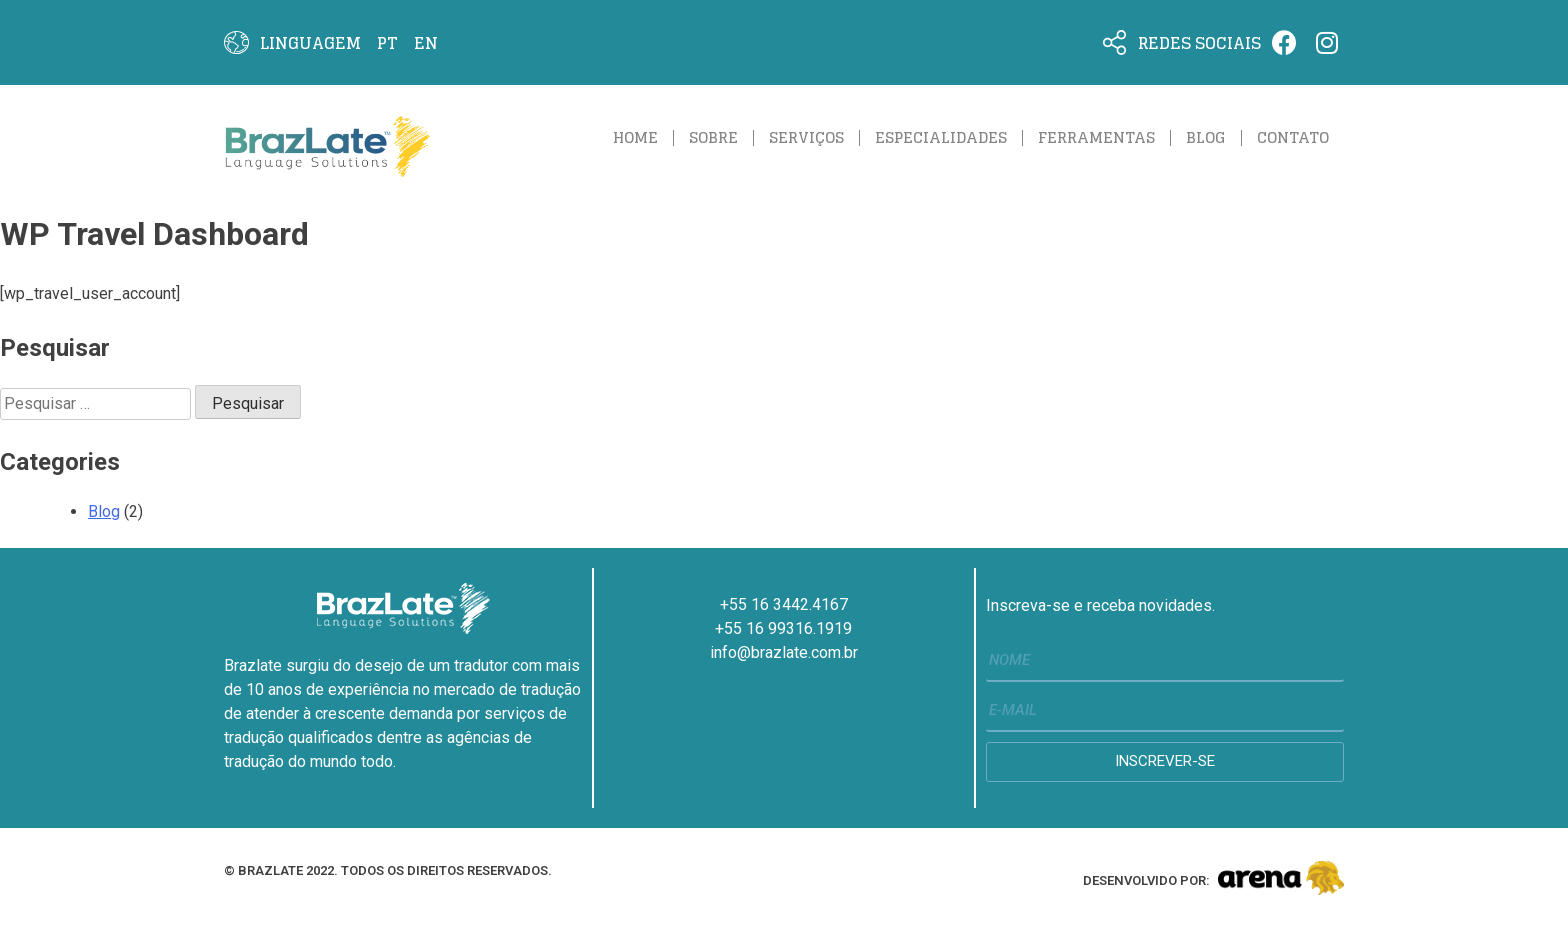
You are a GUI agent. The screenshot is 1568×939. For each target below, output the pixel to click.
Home (635, 137)
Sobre (713, 137)
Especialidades (941, 137)
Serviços (806, 137)
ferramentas (1096, 137)
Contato (1293, 137)
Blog (1206, 137)
